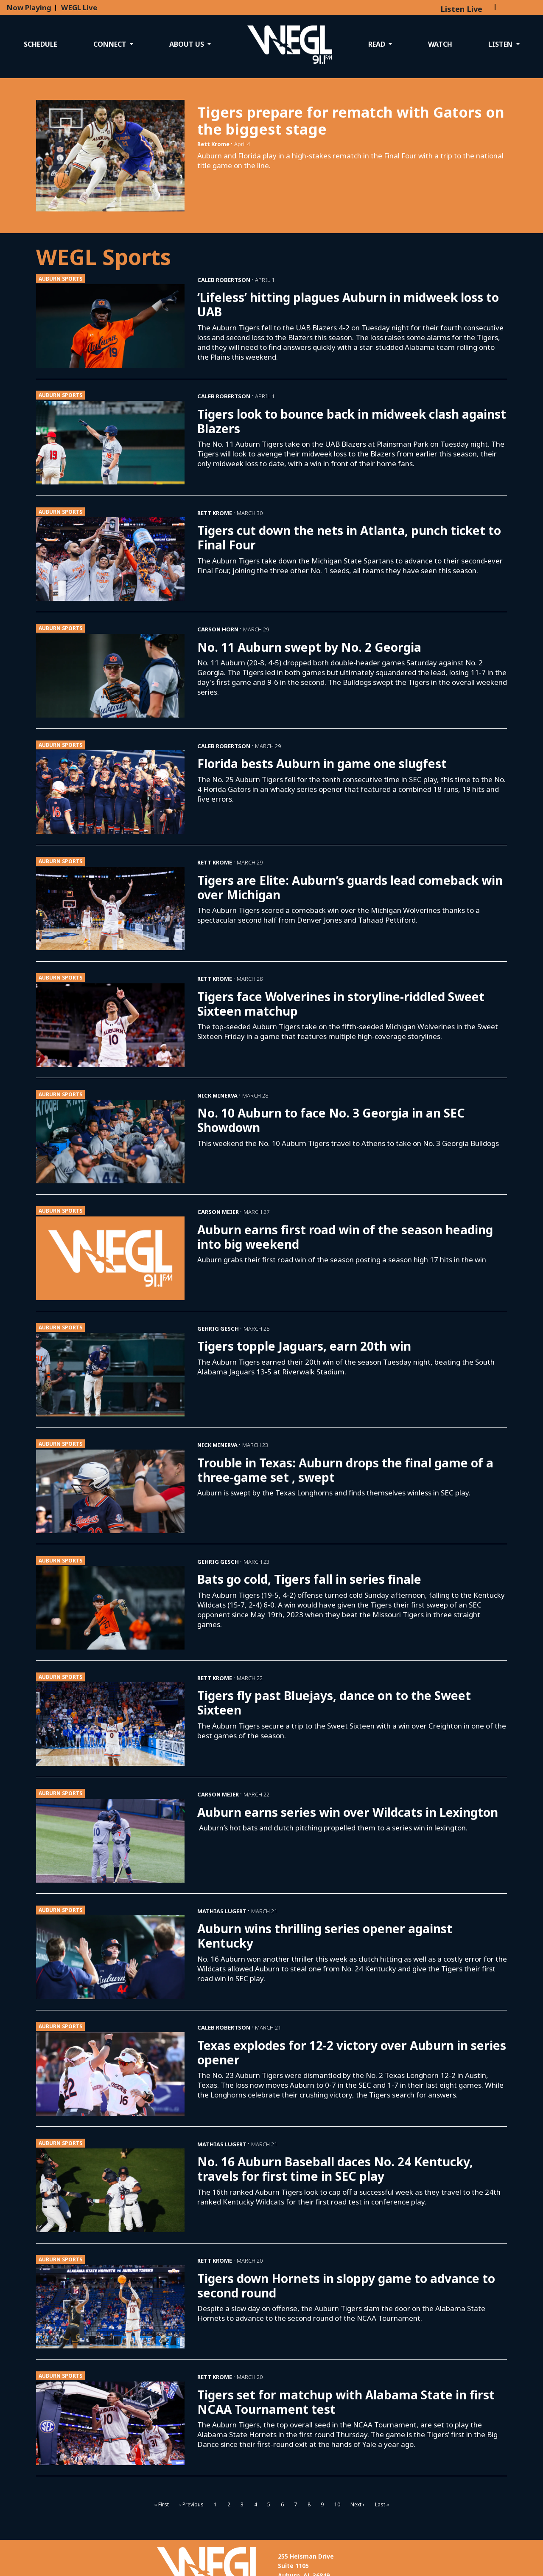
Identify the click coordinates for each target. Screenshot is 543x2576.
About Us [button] (187, 44)
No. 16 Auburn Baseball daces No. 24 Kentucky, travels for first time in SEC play (335, 2169)
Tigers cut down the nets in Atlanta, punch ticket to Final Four (349, 537)
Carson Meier (218, 1212)
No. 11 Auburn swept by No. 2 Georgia (309, 647)
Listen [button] (501, 44)
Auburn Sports (60, 278)
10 (337, 2504)
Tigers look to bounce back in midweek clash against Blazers (351, 421)
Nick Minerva (217, 1095)
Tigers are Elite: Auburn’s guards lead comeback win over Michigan (350, 887)
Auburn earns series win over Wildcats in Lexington (347, 1812)
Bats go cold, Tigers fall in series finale (309, 1579)
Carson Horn (217, 629)
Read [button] (377, 44)
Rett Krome (213, 144)
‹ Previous (191, 2504)
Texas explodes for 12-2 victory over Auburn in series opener (351, 2052)
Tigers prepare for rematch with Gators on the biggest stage (350, 120)
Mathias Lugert (221, 1911)
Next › (357, 2504)
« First (161, 2504)
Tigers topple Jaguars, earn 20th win (304, 1346)
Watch (440, 44)
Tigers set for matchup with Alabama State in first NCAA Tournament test (346, 2402)
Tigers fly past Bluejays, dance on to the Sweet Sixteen (334, 1702)
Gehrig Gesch (218, 1328)
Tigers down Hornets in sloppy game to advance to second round (346, 2285)
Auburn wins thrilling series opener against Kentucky (324, 1935)
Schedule (40, 44)
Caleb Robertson (223, 280)
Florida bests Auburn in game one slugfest (322, 763)
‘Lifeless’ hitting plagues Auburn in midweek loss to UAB (348, 304)
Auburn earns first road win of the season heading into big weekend (345, 1237)
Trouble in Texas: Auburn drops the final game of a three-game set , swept (345, 1470)
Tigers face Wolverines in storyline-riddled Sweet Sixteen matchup (340, 1003)
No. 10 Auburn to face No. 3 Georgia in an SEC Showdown (331, 1120)
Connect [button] (110, 44)
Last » (382, 2504)
